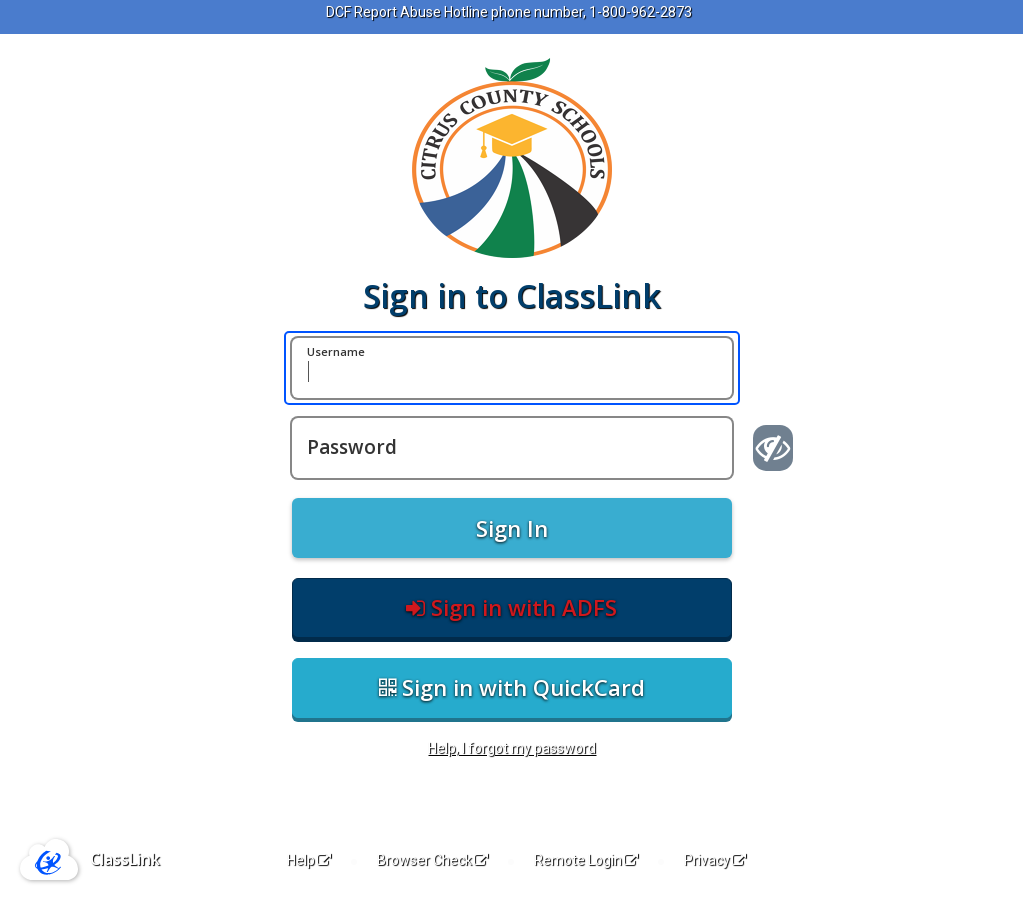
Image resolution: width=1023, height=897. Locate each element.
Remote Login (586, 860)
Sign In (512, 528)
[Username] (512, 368)
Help (309, 860)
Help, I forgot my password (512, 748)
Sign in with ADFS (511, 607)
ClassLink (125, 859)
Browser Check (432, 860)
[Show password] (773, 448)
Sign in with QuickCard (512, 687)
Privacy (715, 860)
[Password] (512, 448)
